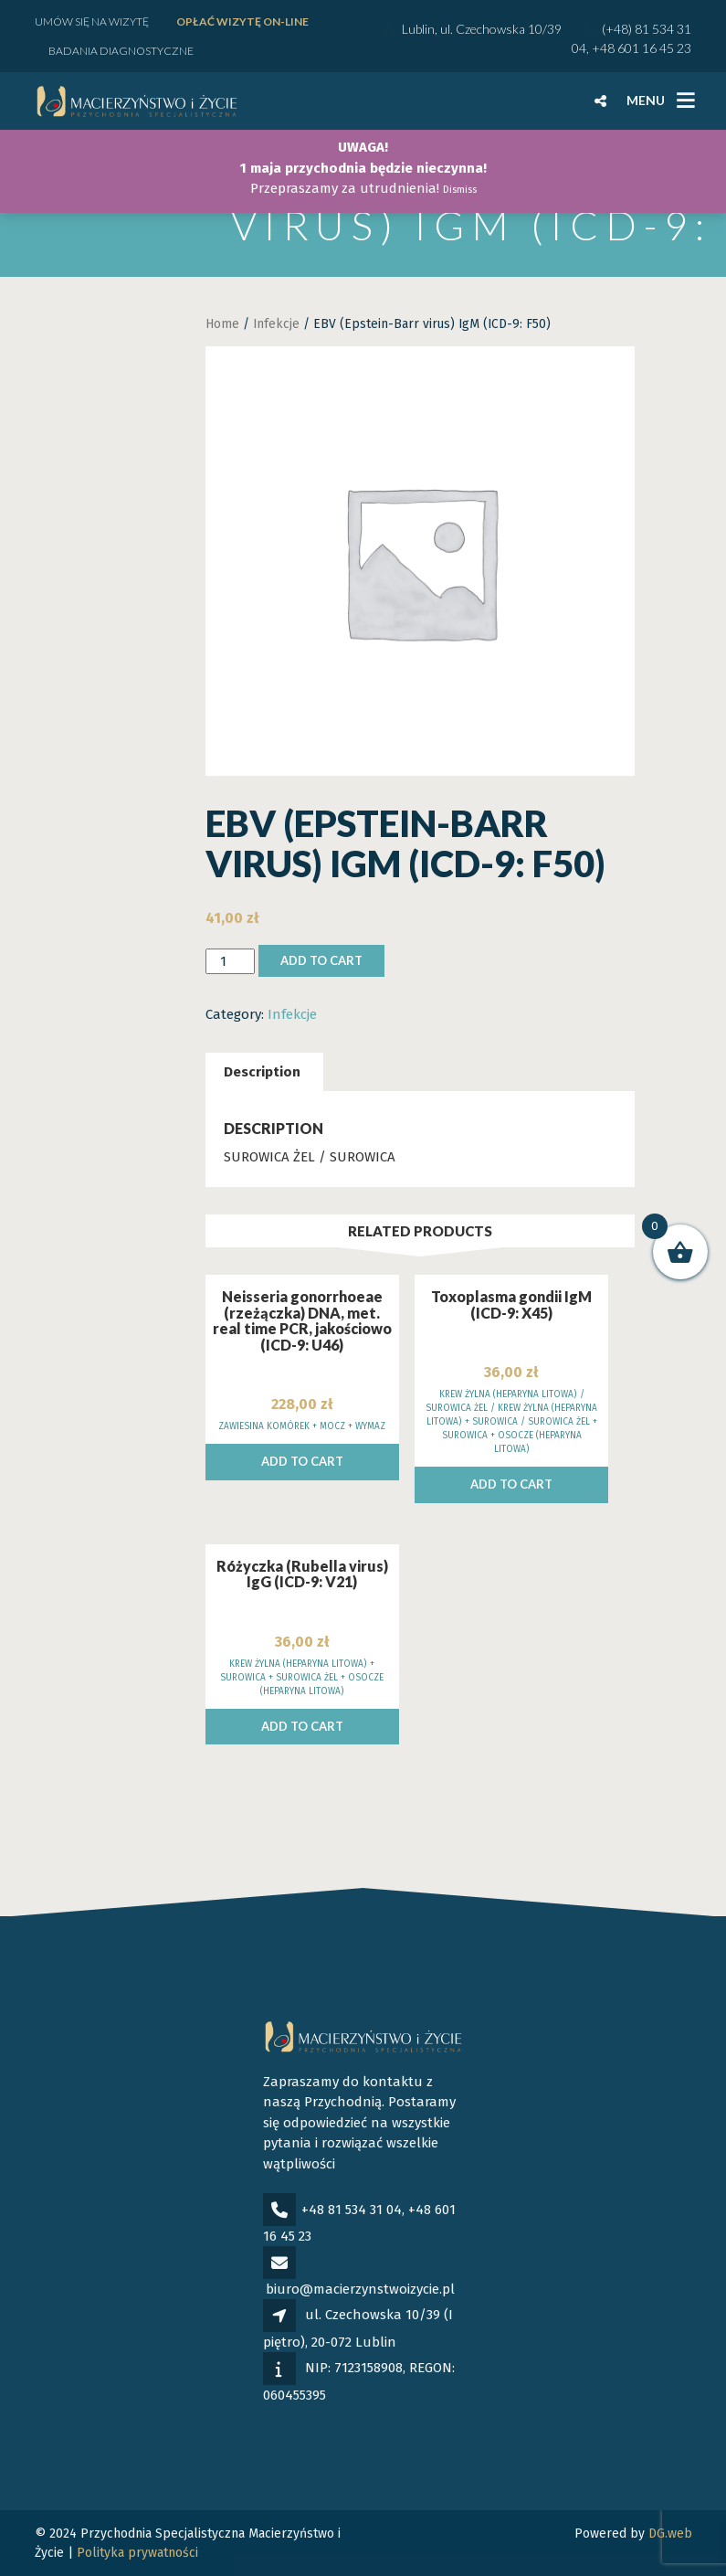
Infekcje (276, 324)
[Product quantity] (230, 962)
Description (262, 1072)
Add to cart (321, 960)
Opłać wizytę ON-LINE (242, 21)
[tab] (262, 1072)
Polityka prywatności (137, 2552)
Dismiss (460, 190)
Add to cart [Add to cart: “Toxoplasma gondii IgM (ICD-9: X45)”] (511, 1484)
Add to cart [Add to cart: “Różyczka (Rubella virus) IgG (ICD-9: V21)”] (302, 1726)
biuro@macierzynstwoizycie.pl (360, 2289)
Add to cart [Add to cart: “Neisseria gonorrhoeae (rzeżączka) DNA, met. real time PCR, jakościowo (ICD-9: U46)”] (302, 1461)
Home (222, 324)
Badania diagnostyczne (121, 51)
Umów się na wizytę (92, 21)
